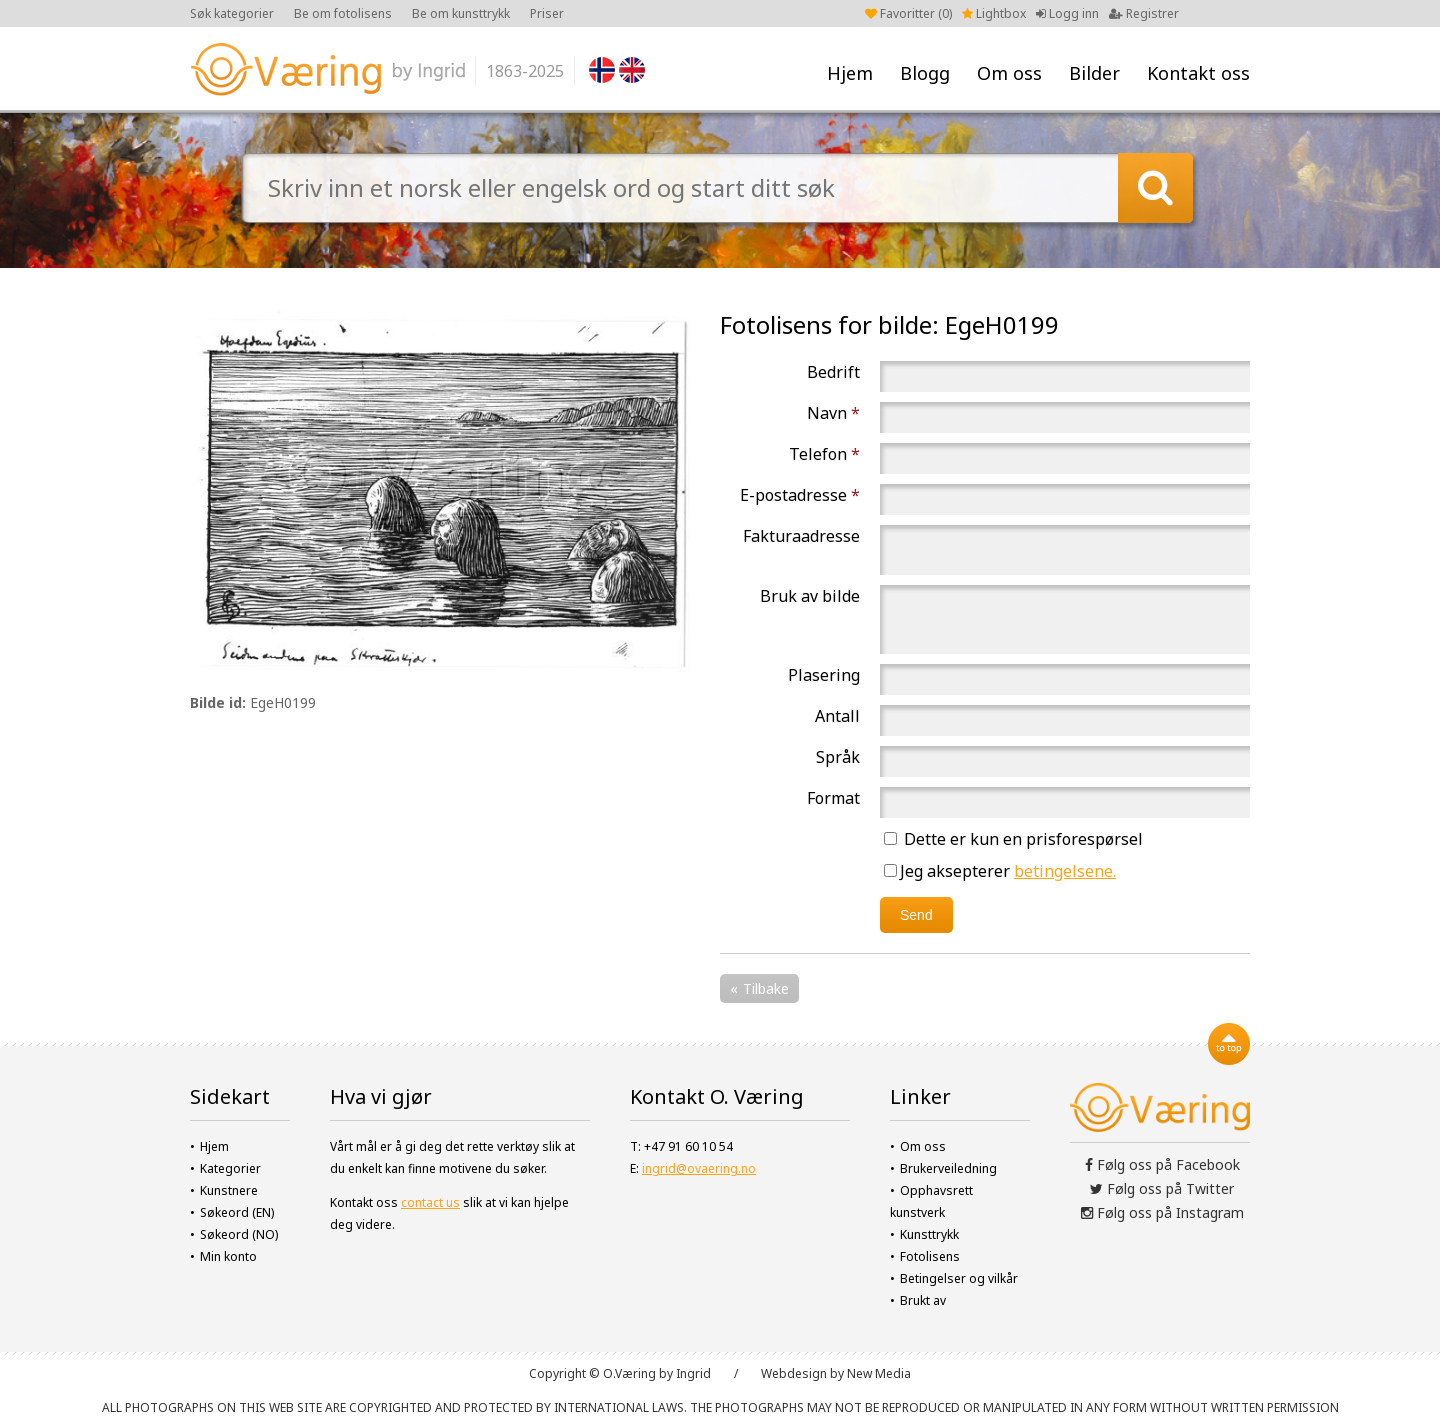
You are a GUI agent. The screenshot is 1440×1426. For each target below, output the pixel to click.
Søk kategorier (232, 13)
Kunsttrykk (929, 1234)
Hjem (850, 73)
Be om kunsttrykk (461, 13)
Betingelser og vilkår (959, 1278)
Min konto (228, 1256)
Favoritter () (908, 13)
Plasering (824, 675)
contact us (430, 1202)
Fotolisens (930, 1256)
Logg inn (1067, 13)
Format (833, 798)
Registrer (1144, 13)
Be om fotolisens (343, 13)
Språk (838, 757)
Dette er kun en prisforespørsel (1013, 839)
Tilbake (766, 988)
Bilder (1094, 73)
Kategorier (230, 1168)
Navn (833, 413)
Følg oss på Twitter (1162, 1188)
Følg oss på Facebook (1162, 1164)
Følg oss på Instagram (1162, 1212)
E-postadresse (800, 495)
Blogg (925, 73)
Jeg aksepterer (1000, 871)
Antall (837, 716)
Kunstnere (229, 1190)
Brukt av (923, 1300)
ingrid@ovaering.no (699, 1168)
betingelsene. (1065, 871)
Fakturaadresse (801, 536)
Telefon (824, 454)
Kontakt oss (1198, 73)
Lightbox (994, 13)
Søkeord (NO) (239, 1234)
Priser (547, 13)
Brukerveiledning (948, 1168)
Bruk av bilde (810, 596)
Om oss (1009, 73)
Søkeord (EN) (237, 1212)
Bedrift (833, 372)
